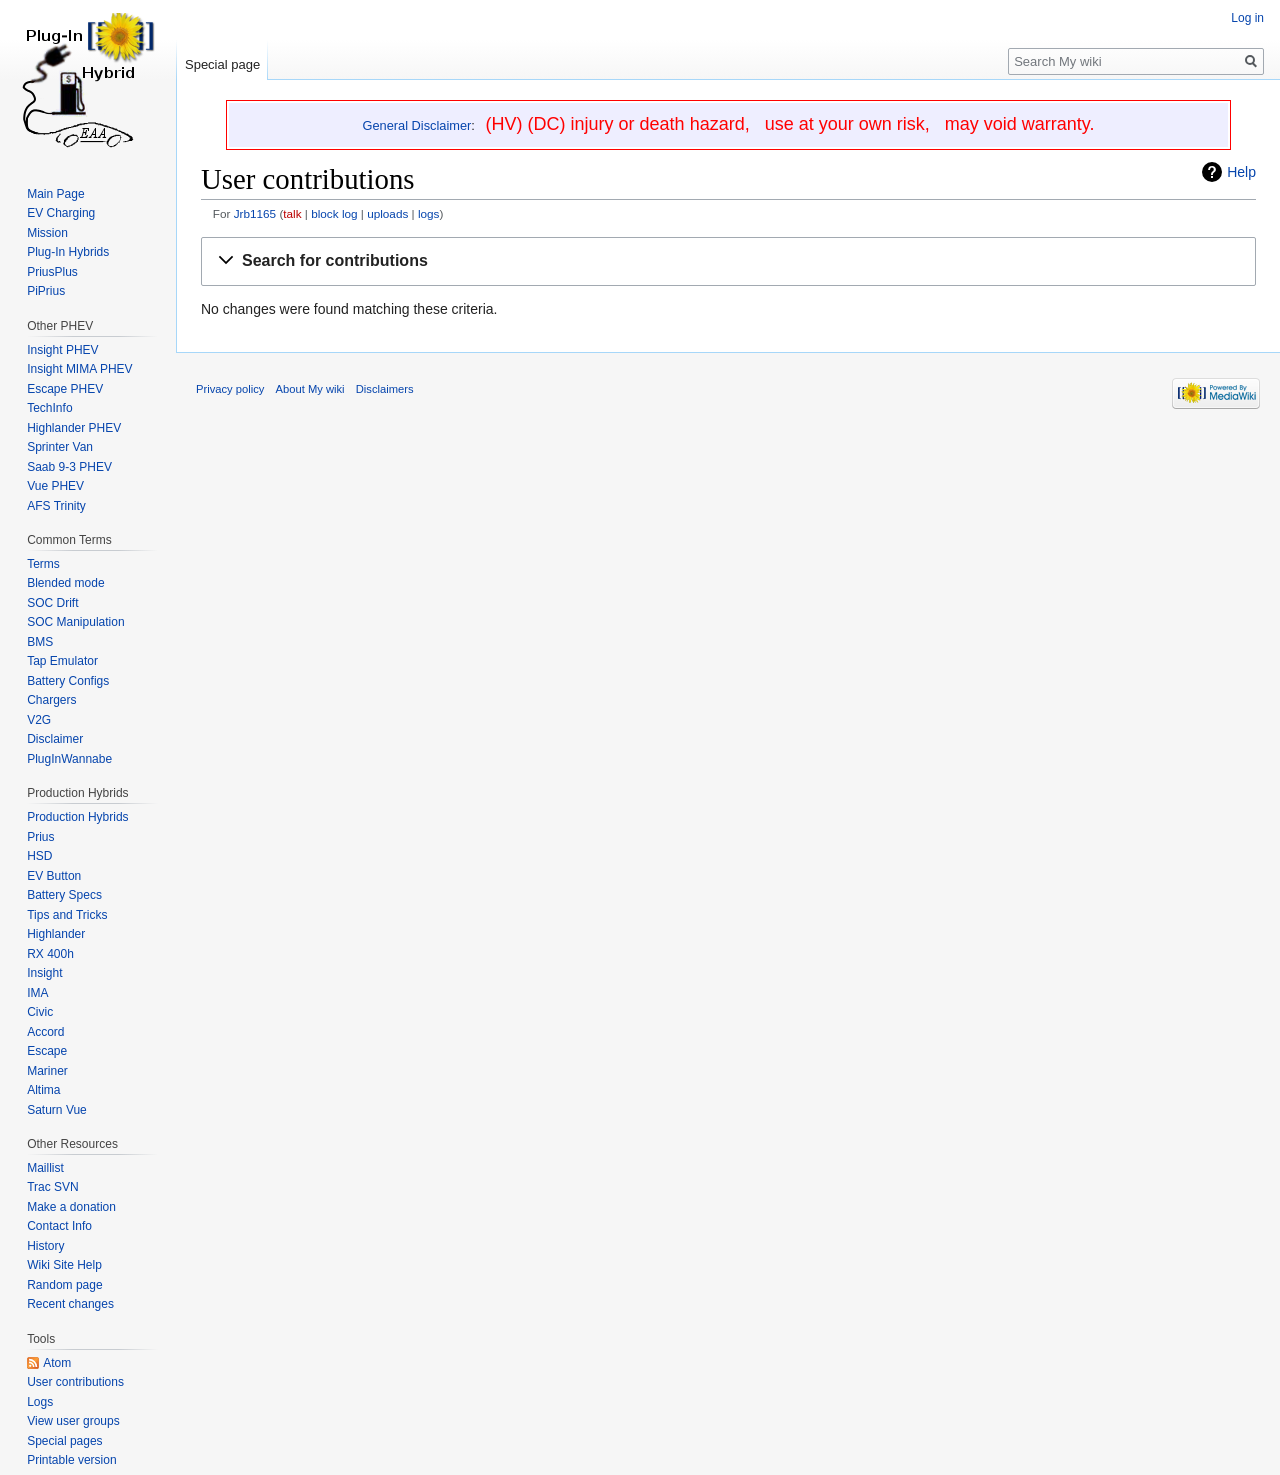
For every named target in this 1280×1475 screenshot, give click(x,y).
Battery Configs (68, 681)
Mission (47, 233)
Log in (1247, 18)
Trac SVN (53, 1187)
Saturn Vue (57, 1110)
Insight (44, 973)
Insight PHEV (62, 350)
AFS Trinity (56, 506)
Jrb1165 (255, 213)
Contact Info (59, 1226)
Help (1241, 172)
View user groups (73, 1421)
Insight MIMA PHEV (79, 369)
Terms (43, 564)
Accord (45, 1032)
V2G (39, 720)
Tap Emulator (62, 661)
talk (292, 213)
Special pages (64, 1441)
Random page (64, 1285)
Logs (40, 1402)
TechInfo (49, 408)
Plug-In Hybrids (68, 252)
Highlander (56, 934)
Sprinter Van (60, 447)
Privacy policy (230, 389)
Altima (43, 1090)
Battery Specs (64, 895)
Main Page (55, 194)
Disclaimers (385, 389)
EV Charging (61, 213)
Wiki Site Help (64, 1265)
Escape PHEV (65, 389)
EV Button (54, 876)
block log (334, 213)
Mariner (47, 1071)
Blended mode (65, 583)
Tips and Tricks (67, 915)
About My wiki (310, 389)
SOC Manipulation (75, 622)
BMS (40, 642)
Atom (57, 1363)
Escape (47, 1051)
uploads (387, 213)
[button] (728, 261)
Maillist (45, 1168)
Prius (40, 837)
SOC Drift (52, 603)
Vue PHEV (55, 486)
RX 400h (50, 954)
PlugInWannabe (69, 759)
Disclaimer (55, 739)
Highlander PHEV (74, 428)
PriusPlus (52, 272)
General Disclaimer (417, 125)
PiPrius (46, 291)
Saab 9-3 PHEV (69, 467)
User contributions (75, 1382)
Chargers (51, 700)
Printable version (71, 1460)
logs (429, 213)
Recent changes (70, 1304)
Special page (222, 64)
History (45, 1246)
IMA (37, 993)
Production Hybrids (77, 817)
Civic (40, 1012)
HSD (39, 856)
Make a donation (71, 1207)
